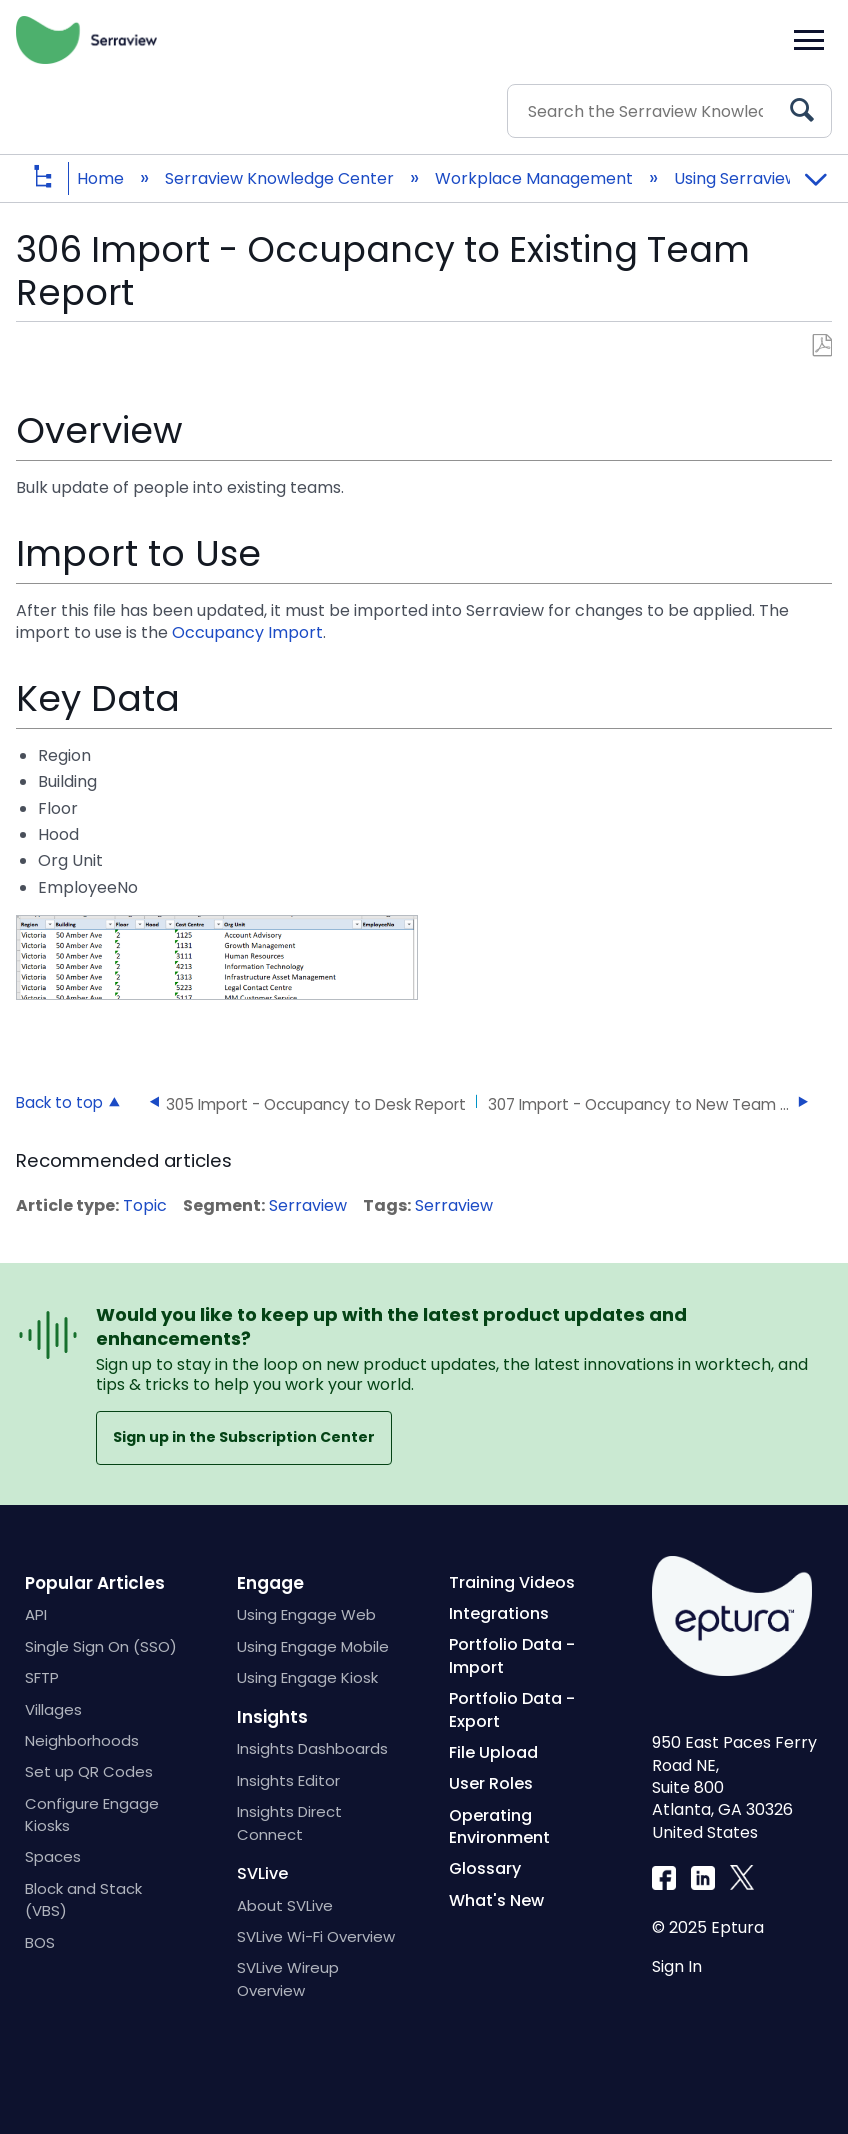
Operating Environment (499, 1826)
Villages (53, 1709)
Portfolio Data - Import (512, 1655)
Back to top (59, 1102)
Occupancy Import (247, 632)
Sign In (677, 1966)
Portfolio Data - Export (512, 1709)
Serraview (308, 1205)
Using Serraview (738, 178)
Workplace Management (536, 178)
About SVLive (285, 1905)
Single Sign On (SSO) (101, 1646)
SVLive (262, 1873)
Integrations (499, 1613)
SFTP (42, 1677)
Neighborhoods (82, 1740)
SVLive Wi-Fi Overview (316, 1936)
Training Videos (512, 1582)
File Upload (493, 1752)
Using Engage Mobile (313, 1646)
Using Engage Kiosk (307, 1677)
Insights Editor (288, 1780)
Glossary (485, 1868)
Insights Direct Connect (289, 1822)
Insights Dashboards (312, 1748)
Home (102, 178)
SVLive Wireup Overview (288, 1978)
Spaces (53, 1856)
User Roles (491, 1783)
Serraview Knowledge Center (281, 178)
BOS (40, 1942)
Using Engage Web (306, 1614)
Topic (145, 1205)
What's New (496, 1900)
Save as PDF (821, 346)
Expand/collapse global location (815, 172)
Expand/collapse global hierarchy (58, 178)
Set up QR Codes (89, 1771)
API (36, 1614)
